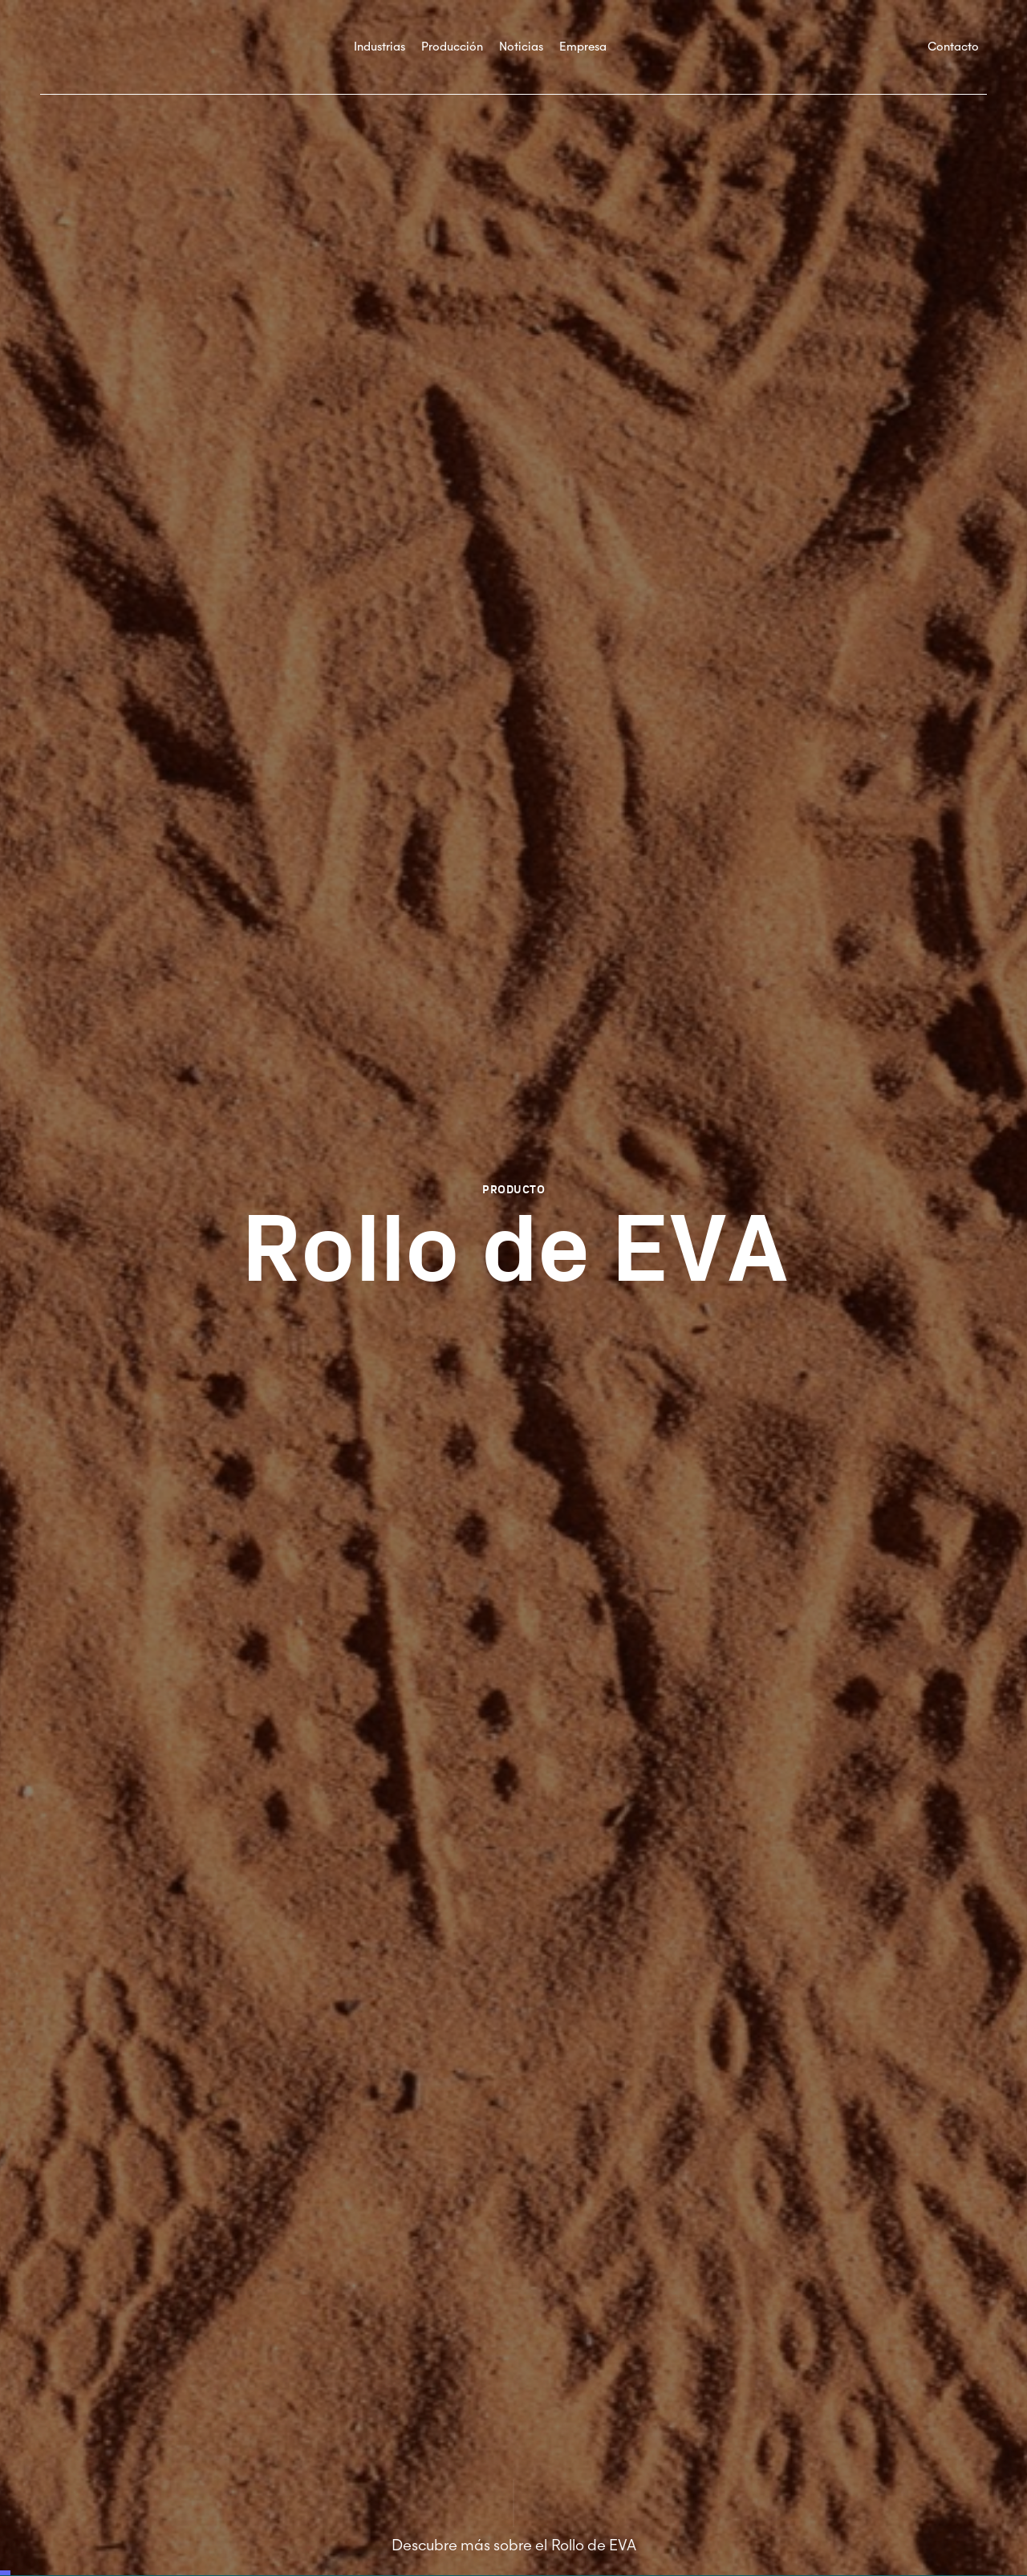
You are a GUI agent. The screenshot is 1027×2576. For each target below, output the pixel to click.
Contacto (953, 46)
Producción (452, 46)
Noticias (521, 46)
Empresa (583, 46)
